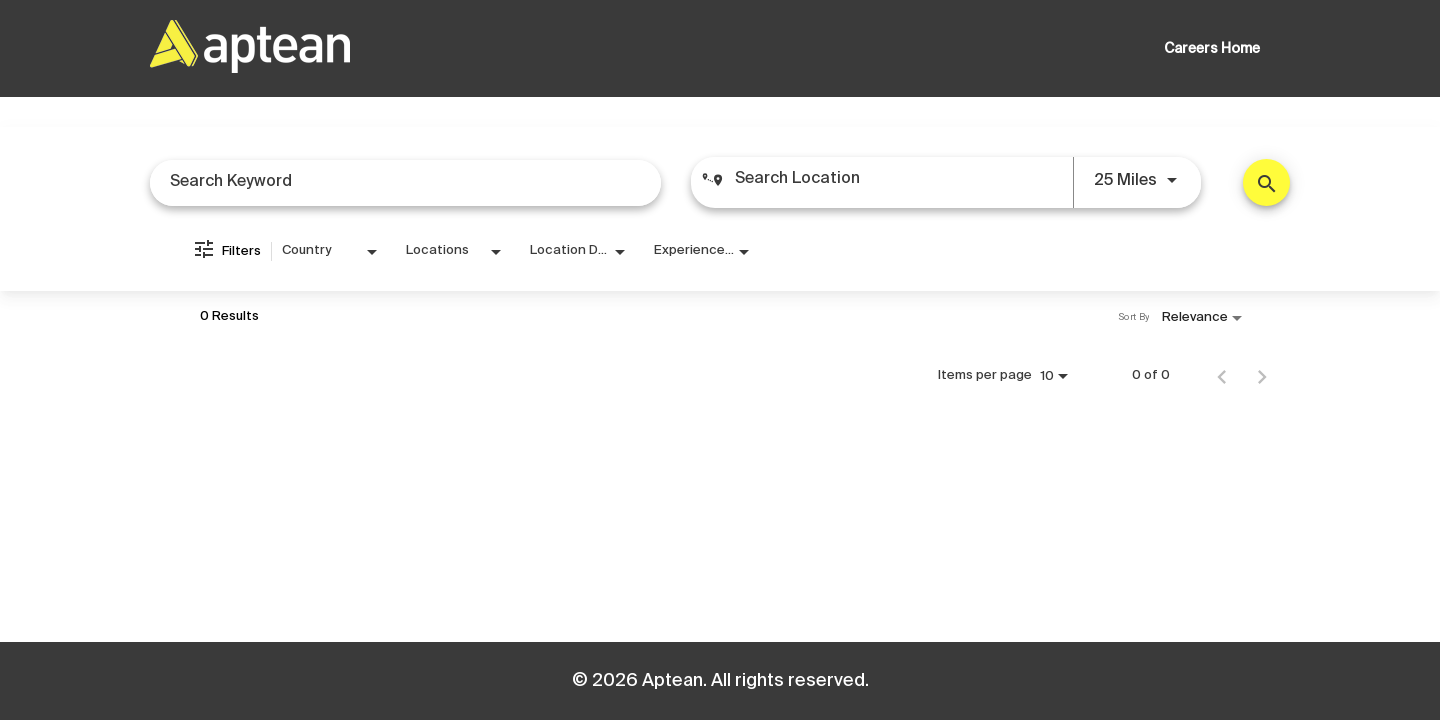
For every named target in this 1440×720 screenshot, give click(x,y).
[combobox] (405, 182)
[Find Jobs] (1266, 182)
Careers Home (1212, 49)
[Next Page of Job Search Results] (1262, 376)
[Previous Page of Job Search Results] (1222, 376)
